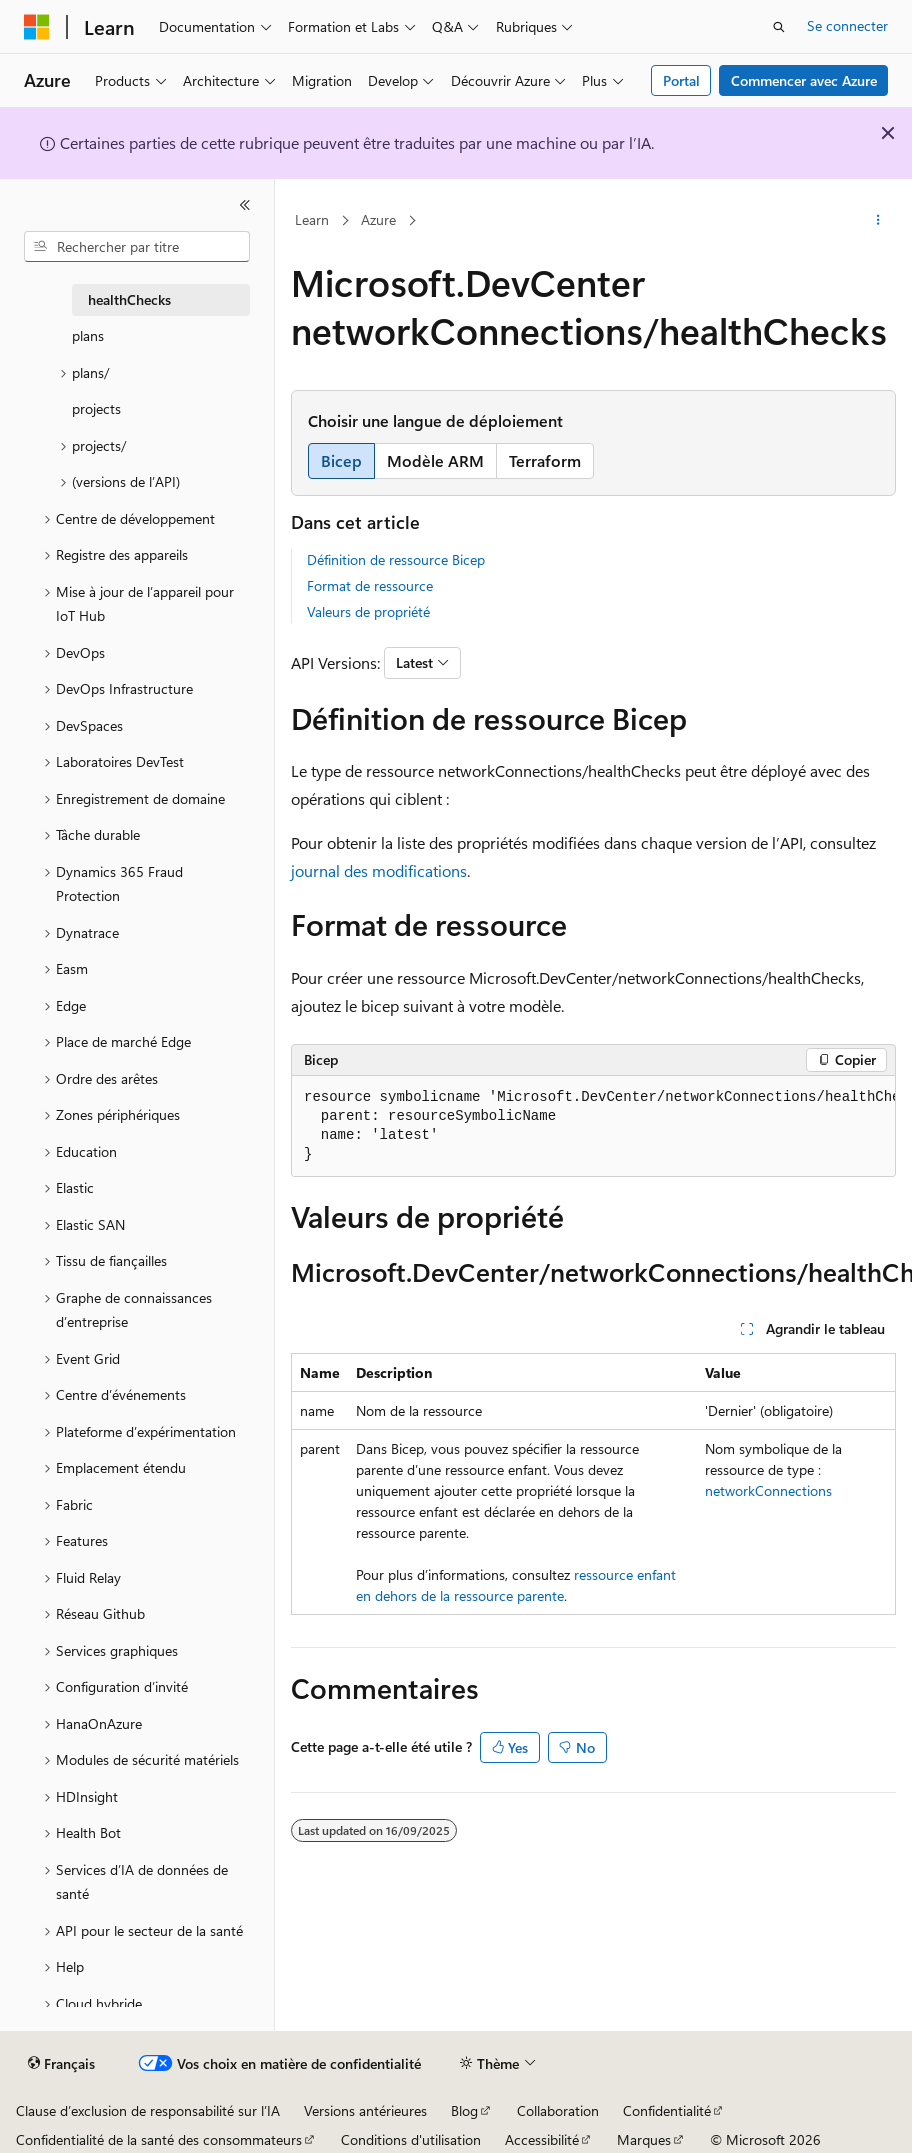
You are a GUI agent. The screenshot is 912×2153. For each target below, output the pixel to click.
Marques (644, 2139)
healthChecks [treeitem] (129, 299)
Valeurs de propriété (368, 611)
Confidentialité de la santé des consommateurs (159, 2139)
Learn (312, 219)
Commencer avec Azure (804, 80)
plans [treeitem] (88, 335)
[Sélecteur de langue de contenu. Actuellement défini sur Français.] (61, 2064)
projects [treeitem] (96, 408)
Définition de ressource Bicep (396, 559)
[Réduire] (245, 205)
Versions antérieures (365, 2110)
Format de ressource (370, 585)
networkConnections (768, 1490)
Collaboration (558, 2110)
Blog (464, 2110)
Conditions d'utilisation (411, 2139)
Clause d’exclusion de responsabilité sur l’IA (148, 2110)
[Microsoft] (37, 27)
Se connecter (847, 25)
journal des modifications (379, 870)
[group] (593, 1126)
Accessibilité (542, 2139)
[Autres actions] (878, 221)
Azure (378, 219)
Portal (681, 80)
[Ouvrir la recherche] (779, 27)
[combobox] (137, 247)
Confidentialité (667, 2110)
